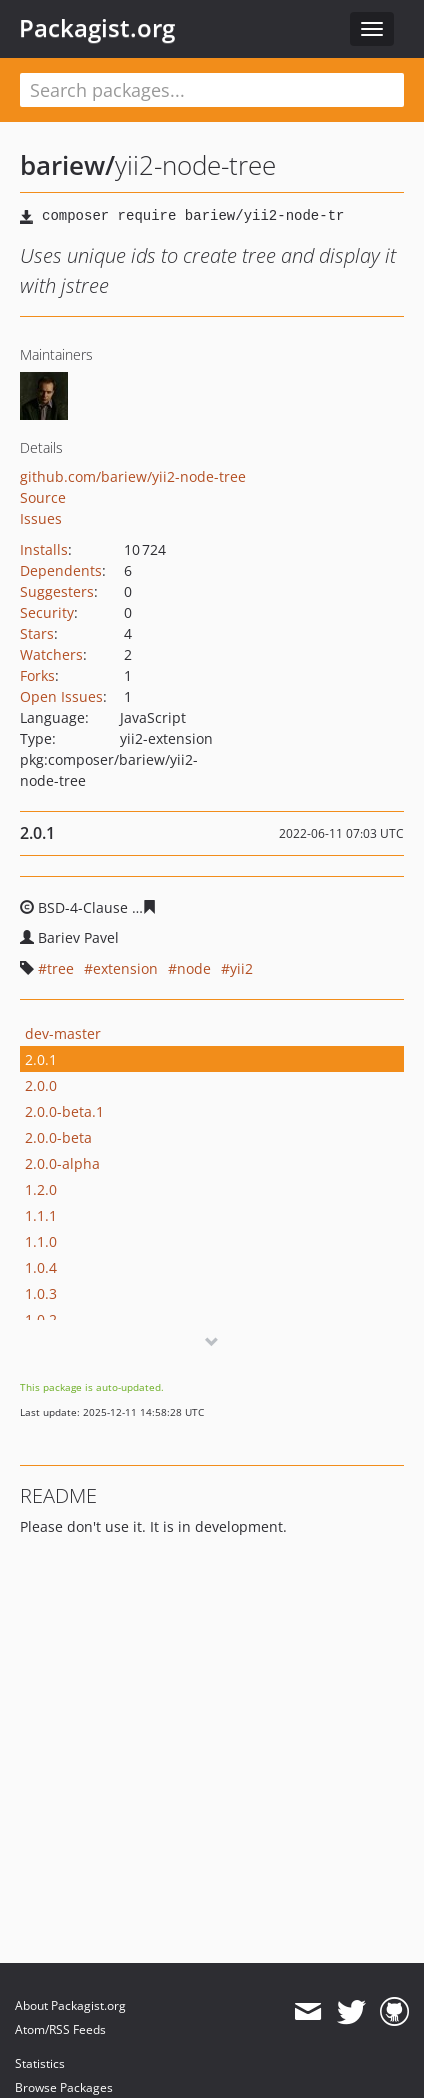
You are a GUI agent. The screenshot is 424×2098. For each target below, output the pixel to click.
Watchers (51, 654)
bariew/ (67, 165)
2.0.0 (41, 1085)
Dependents (61, 570)
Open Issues (61, 696)
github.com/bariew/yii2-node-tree (133, 476)
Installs (44, 549)
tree (60, 968)
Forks (37, 675)
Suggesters (57, 591)
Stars (37, 633)
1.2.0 (41, 1189)
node (194, 968)
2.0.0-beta (58, 1137)
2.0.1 (41, 1059)
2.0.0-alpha (62, 1163)
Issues (41, 518)
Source (43, 497)
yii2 (241, 968)
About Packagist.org (70, 2005)
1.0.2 (41, 1319)
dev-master (63, 1033)
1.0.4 (41, 1267)
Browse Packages (64, 2087)
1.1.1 (41, 1215)
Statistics (40, 2063)
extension (125, 968)
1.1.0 (41, 1241)
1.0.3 (41, 1293)
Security (47, 612)
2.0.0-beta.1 (64, 1111)
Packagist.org (97, 28)
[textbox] (212, 90)
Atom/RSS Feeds (60, 2029)
